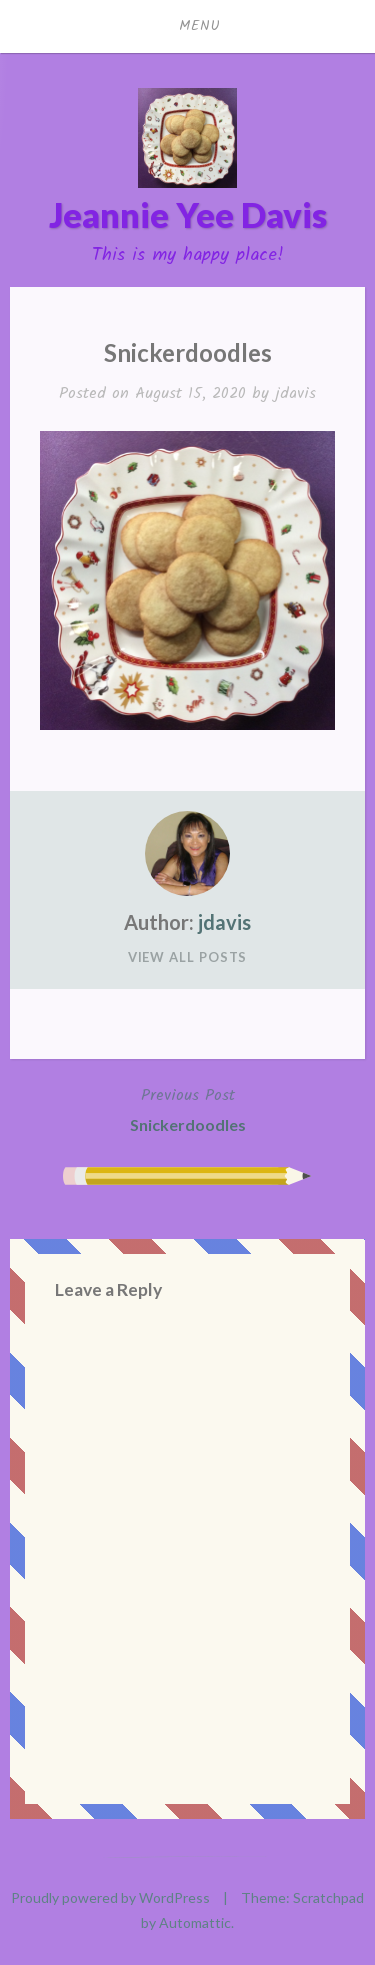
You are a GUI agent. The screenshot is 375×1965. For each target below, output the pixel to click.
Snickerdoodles (188, 1108)
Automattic (195, 1922)
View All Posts (188, 957)
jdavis (295, 393)
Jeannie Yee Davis (188, 214)
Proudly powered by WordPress (110, 1897)
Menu (200, 26)
